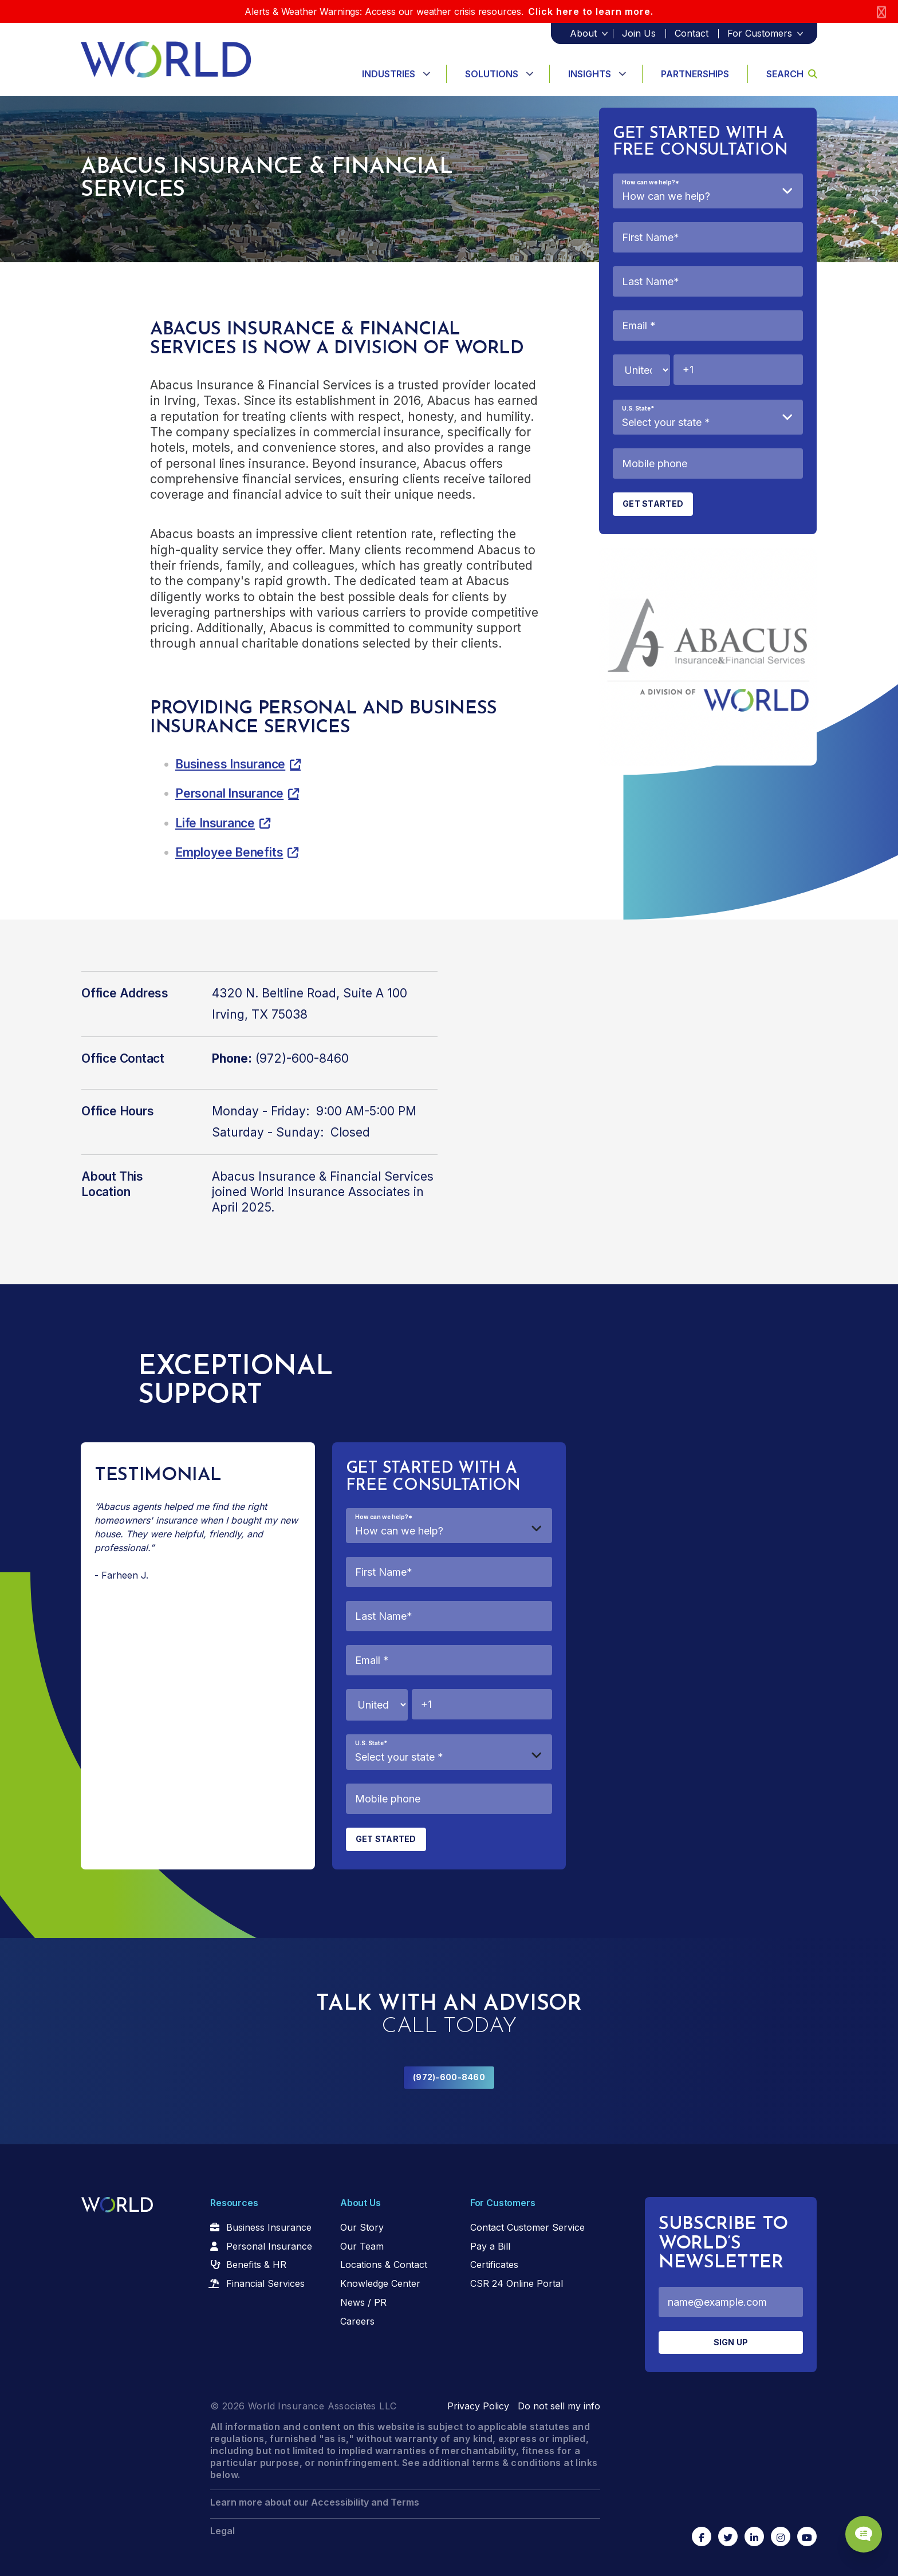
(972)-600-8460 (449, 2077)
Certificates (494, 2264)
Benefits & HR (256, 2264)
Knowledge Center (380, 2283)
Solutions (491, 74)
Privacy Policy (478, 2406)
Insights (589, 74)
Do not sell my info (559, 2406)
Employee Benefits (229, 852)
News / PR (363, 2302)
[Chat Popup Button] (856, 2525)
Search (791, 74)
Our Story (362, 2227)
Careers (357, 2321)
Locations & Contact (383, 2264)
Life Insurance (215, 823)
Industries (388, 74)
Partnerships (695, 74)
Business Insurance (230, 764)
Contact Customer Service (527, 2227)
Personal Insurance (229, 793)
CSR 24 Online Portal (516, 2283)
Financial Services (265, 2283)
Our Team (362, 2246)
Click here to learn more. (590, 11)
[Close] (881, 11)
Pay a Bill (490, 2246)
